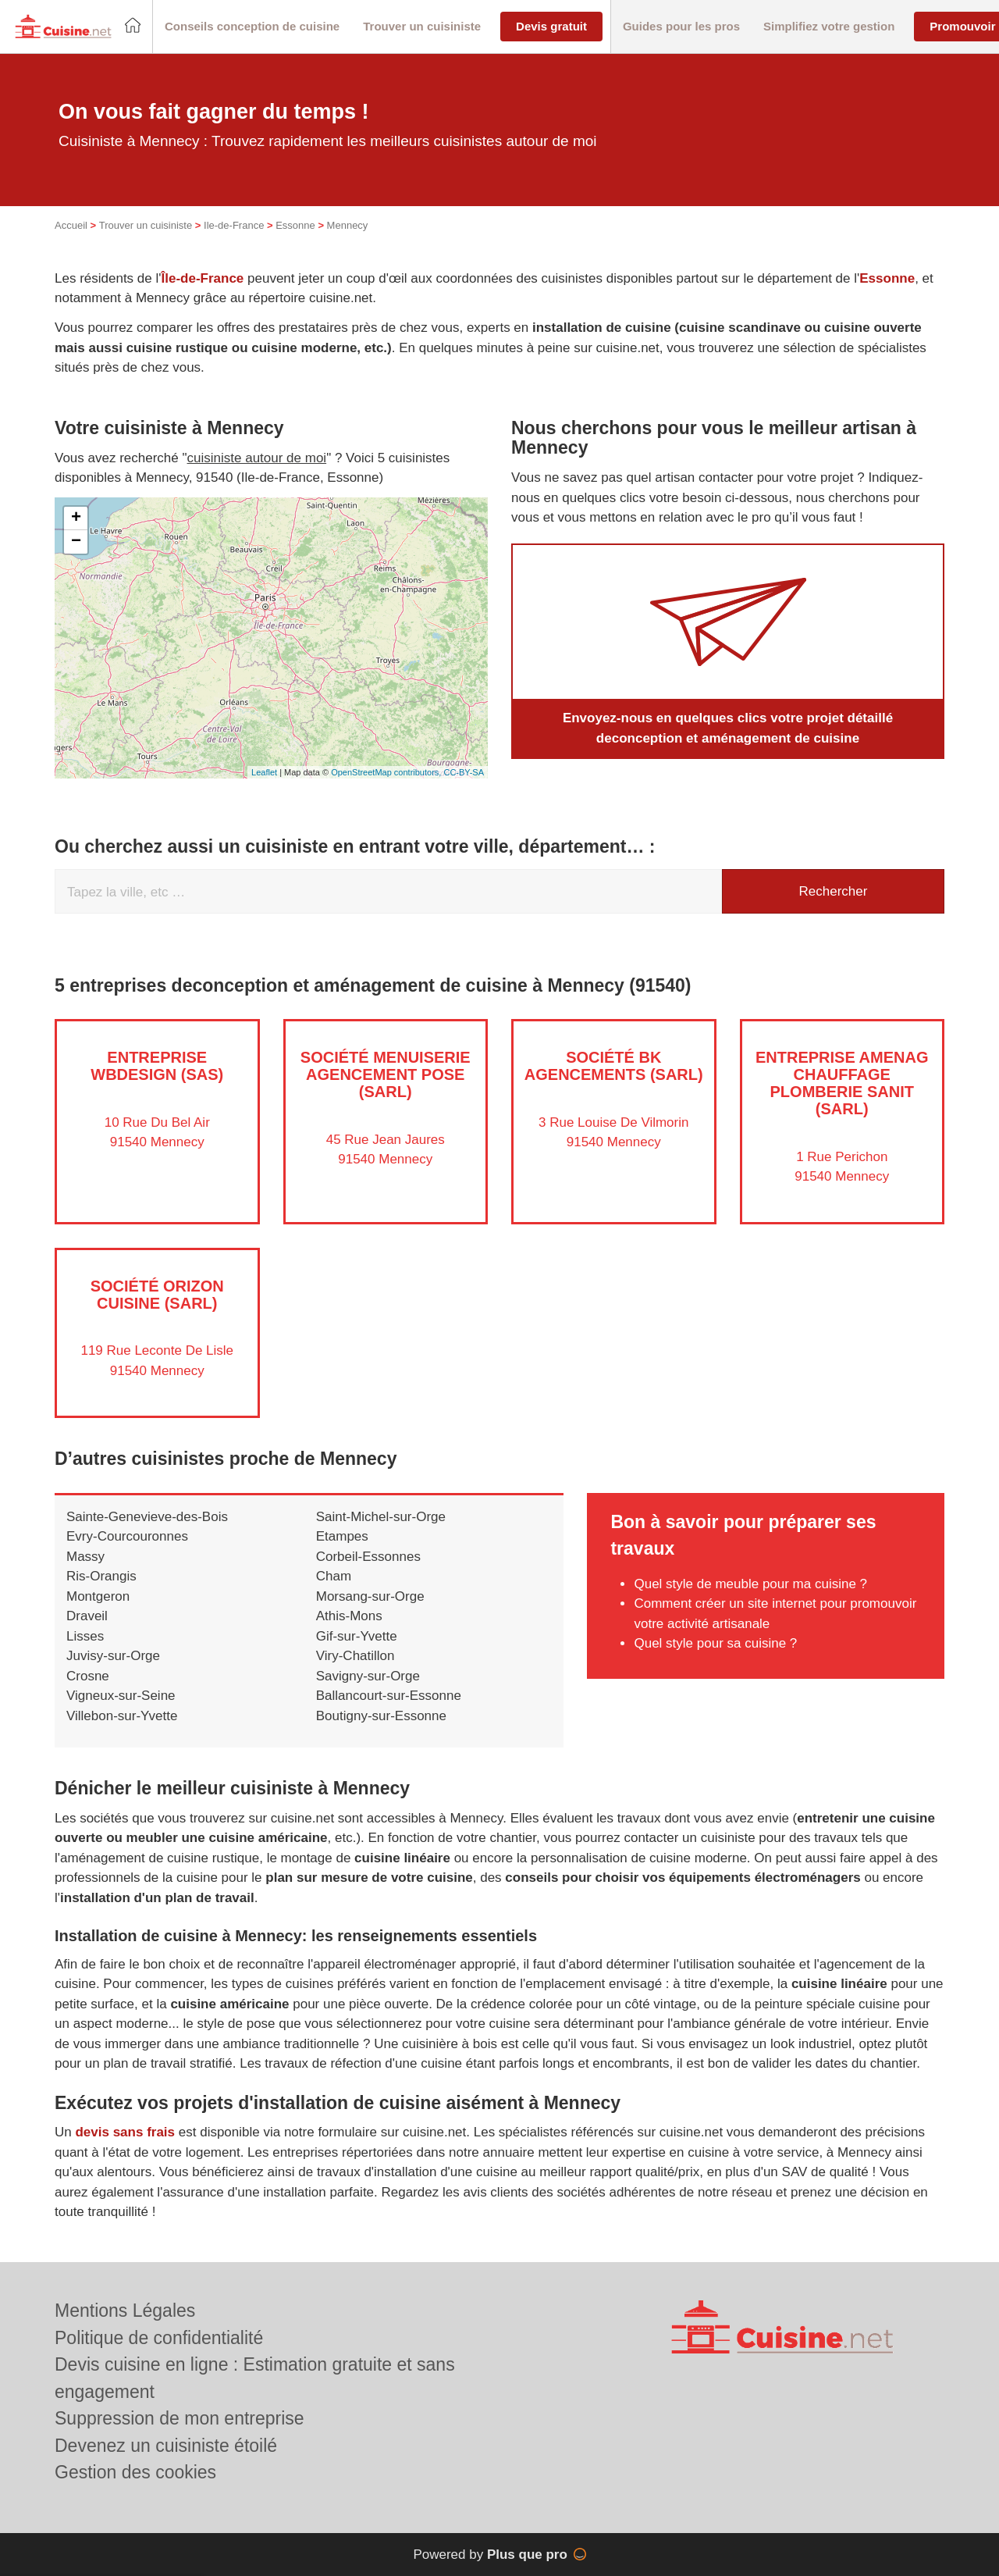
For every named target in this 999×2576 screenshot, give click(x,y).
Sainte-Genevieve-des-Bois (147, 1516)
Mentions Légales (125, 2310)
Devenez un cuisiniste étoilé (166, 2445)
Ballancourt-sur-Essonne (388, 1695)
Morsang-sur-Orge (370, 1596)
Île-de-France (203, 278)
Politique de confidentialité (159, 2338)
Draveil (87, 1616)
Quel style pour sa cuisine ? (715, 1643)
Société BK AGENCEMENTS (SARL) (613, 1066)
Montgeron (98, 1596)
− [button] (76, 542)
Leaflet (264, 772)
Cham (333, 1576)
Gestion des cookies (135, 2472)
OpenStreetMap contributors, (387, 772)
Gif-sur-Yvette (356, 1636)
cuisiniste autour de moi (257, 458)
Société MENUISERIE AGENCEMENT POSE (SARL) (385, 1074)
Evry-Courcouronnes (127, 1536)
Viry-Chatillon (355, 1655)
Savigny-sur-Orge (368, 1676)
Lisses (85, 1636)
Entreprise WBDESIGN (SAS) (157, 1066)
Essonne (295, 225)
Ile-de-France (234, 225)
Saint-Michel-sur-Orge (381, 1516)
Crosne (87, 1676)
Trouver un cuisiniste (145, 225)
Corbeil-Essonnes (368, 1556)
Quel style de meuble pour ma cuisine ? (750, 1584)
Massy (85, 1556)
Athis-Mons (349, 1616)
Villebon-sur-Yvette (121, 1715)
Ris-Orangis (101, 1576)
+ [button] (76, 518)
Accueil (71, 225)
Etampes (342, 1536)
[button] (252, 27)
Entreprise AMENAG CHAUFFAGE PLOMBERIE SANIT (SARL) (842, 1083)
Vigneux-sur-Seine (121, 1695)
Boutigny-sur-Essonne (381, 1715)
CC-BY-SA (463, 772)
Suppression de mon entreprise (179, 2418)
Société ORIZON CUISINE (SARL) (157, 1294)
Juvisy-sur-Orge (113, 1655)
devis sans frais (125, 2132)
